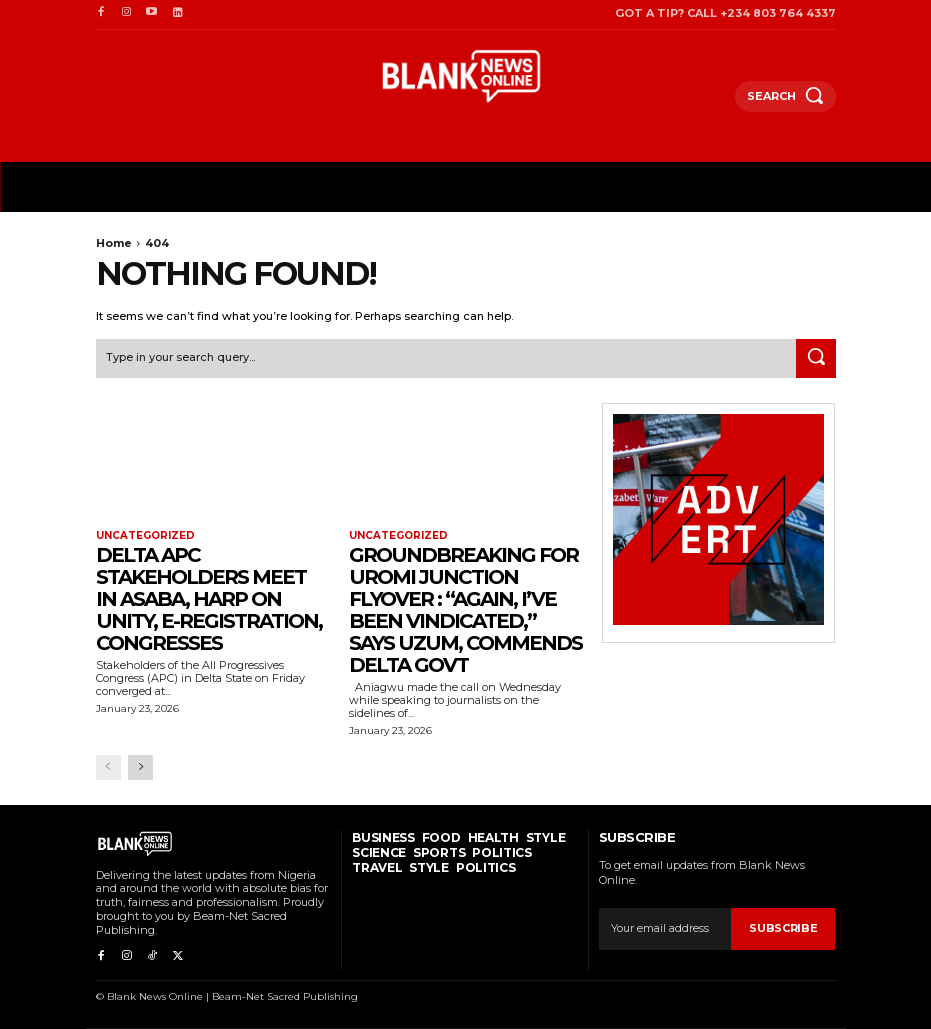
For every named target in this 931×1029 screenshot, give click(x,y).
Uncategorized (145, 536)
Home (114, 243)
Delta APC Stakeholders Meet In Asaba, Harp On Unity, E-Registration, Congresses (209, 599)
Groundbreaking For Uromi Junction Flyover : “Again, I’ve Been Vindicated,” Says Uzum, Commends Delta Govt (465, 610)
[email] (665, 929)
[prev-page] (108, 766)
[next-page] (140, 766)
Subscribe (783, 928)
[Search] (816, 359)
